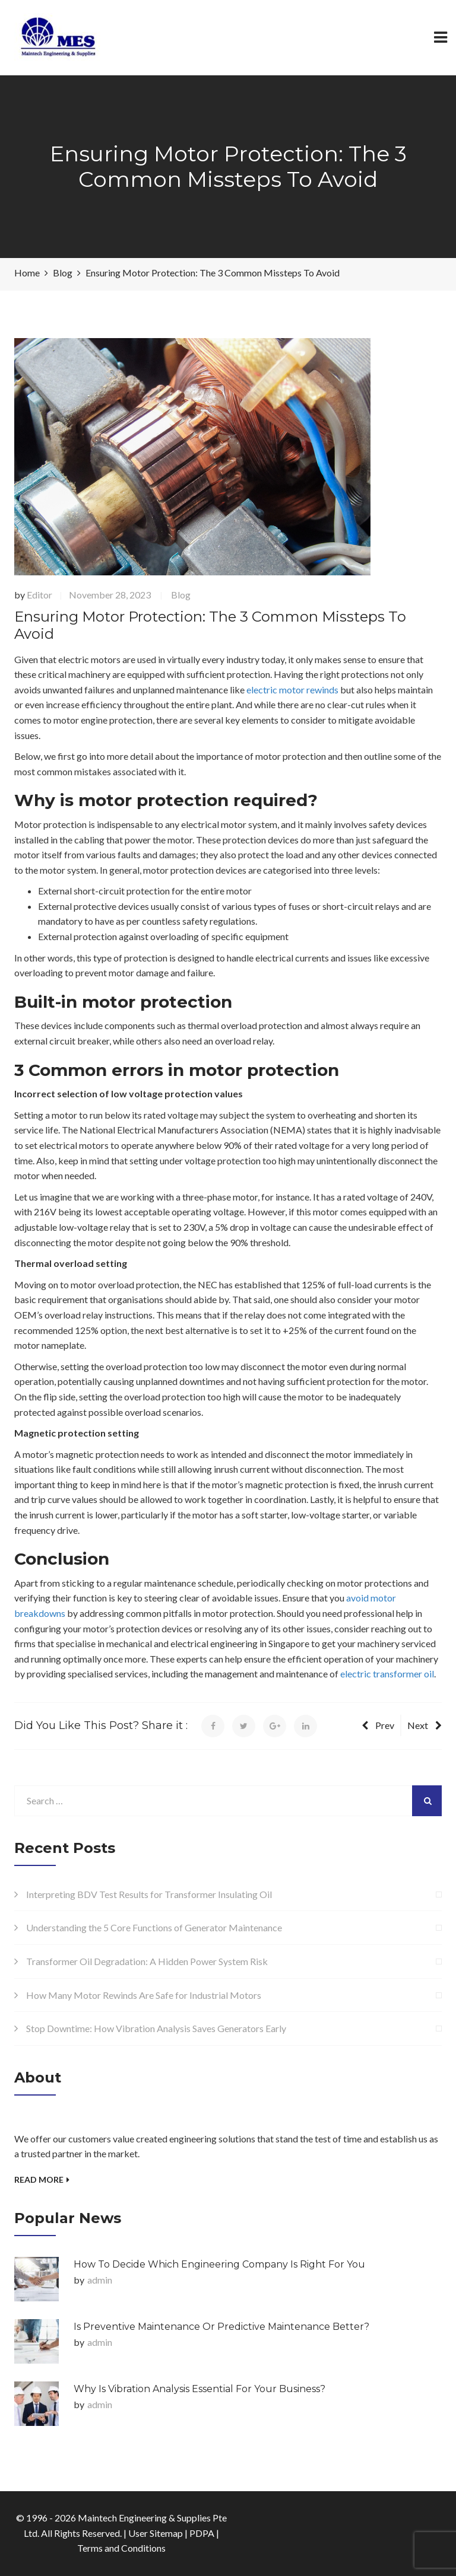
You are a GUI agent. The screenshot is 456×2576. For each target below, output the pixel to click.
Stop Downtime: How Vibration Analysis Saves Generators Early (156, 2028)
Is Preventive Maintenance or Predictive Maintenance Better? (221, 2326)
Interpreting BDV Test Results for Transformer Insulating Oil (149, 1894)
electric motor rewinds (292, 689)
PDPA (201, 2533)
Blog (181, 594)
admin (99, 2279)
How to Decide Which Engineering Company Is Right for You (219, 2264)
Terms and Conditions (121, 2547)
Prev (378, 1725)
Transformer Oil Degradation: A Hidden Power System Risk (147, 1961)
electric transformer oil (387, 1673)
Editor (39, 594)
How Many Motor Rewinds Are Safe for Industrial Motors (143, 1995)
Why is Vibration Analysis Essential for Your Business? (199, 2388)
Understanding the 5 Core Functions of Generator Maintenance (154, 1927)
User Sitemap (155, 2533)
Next (424, 1725)
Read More (41, 2179)
